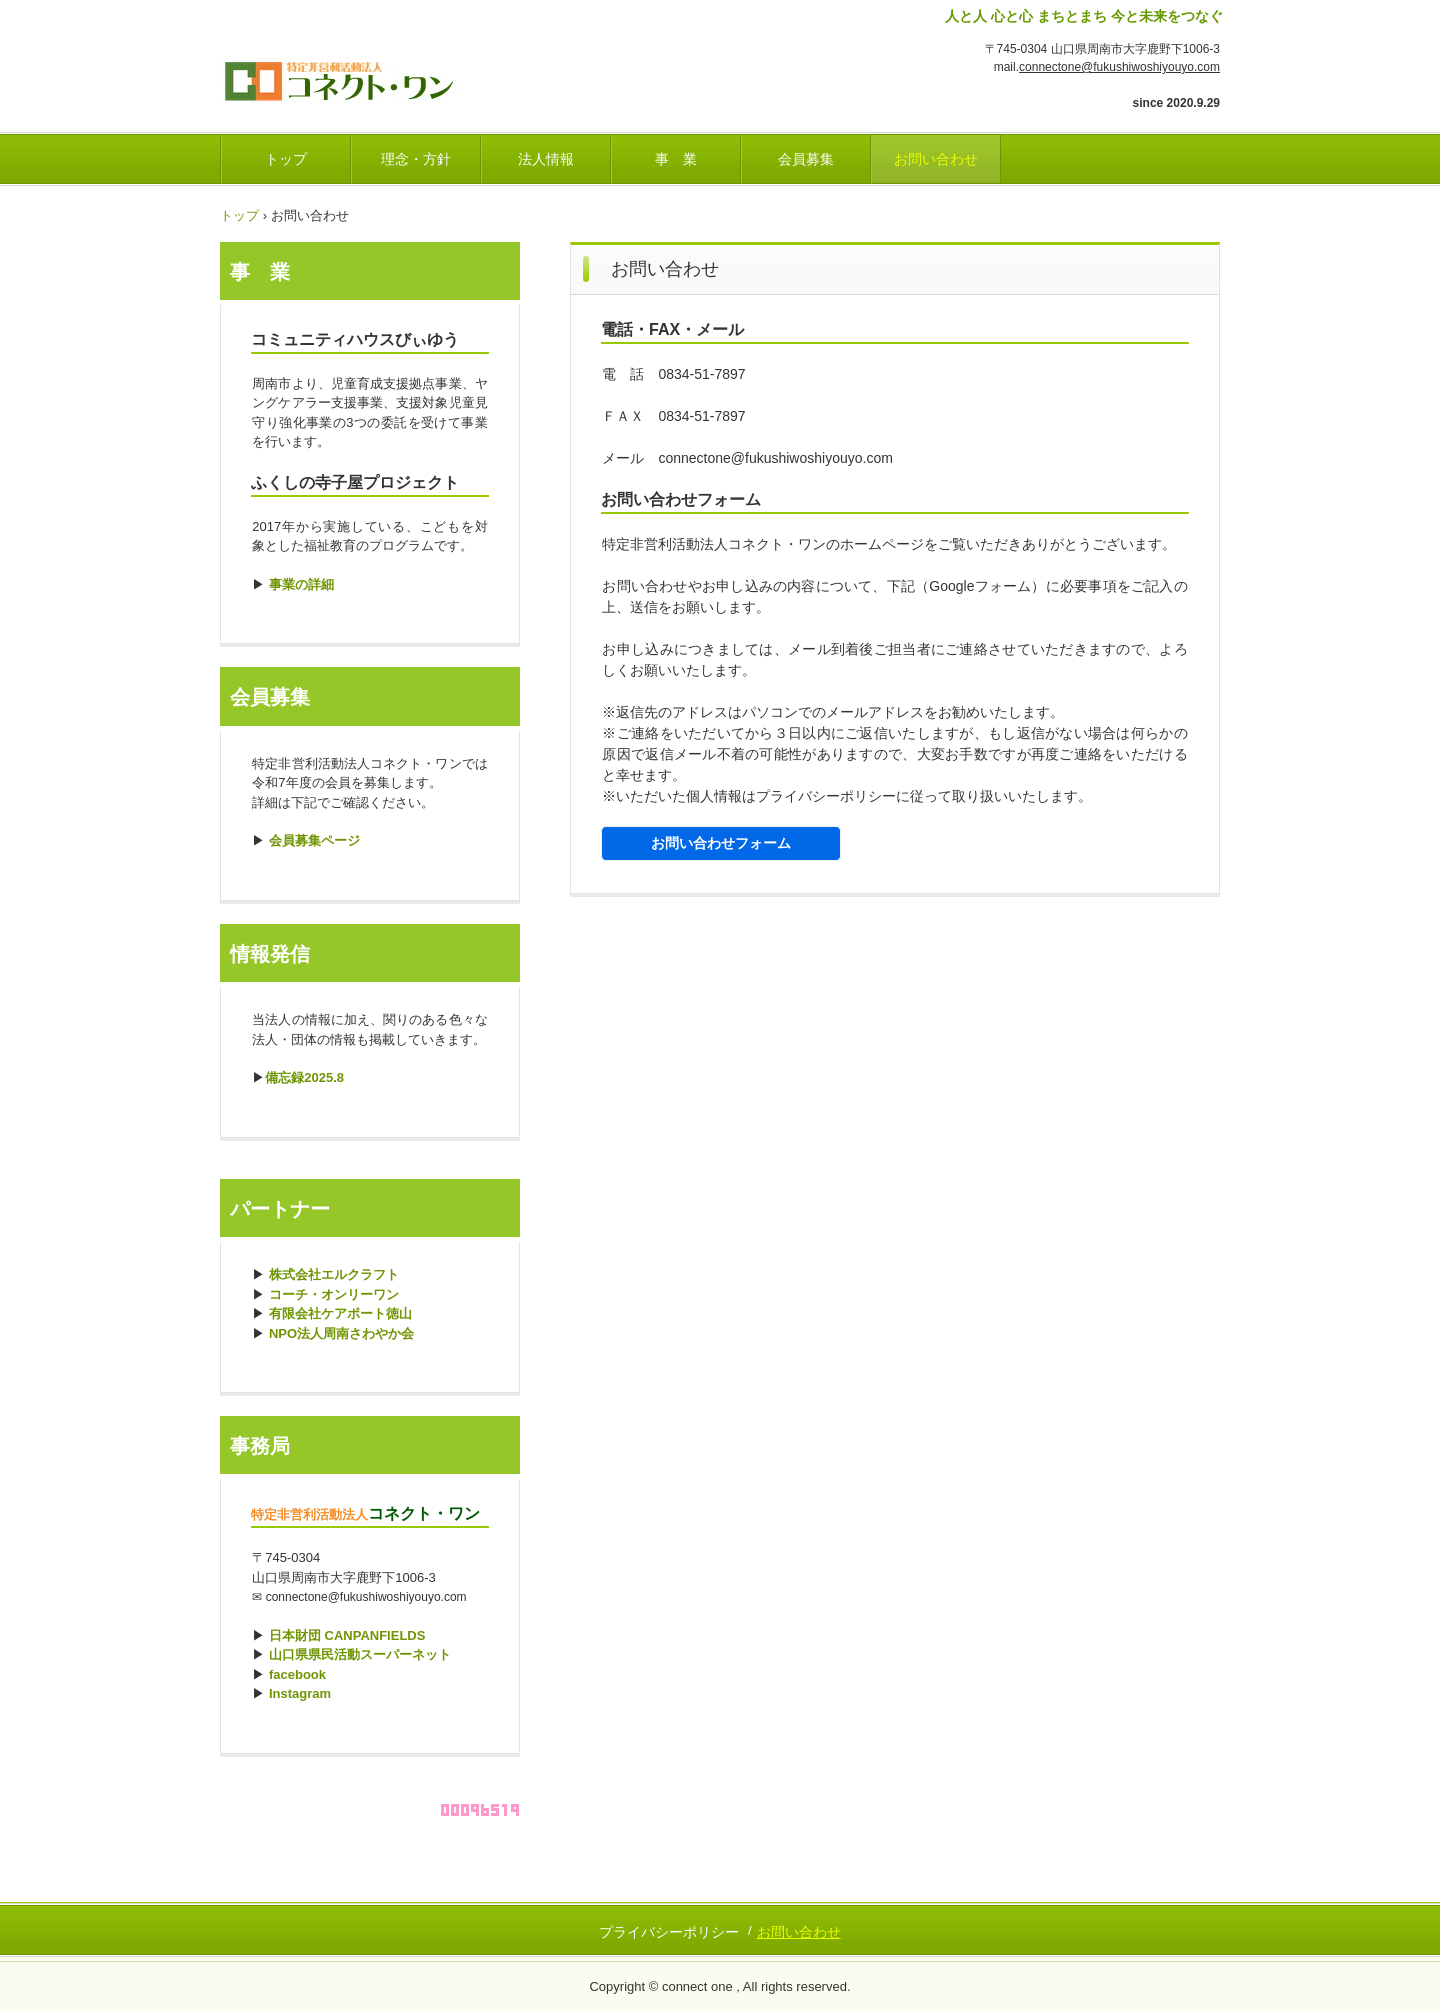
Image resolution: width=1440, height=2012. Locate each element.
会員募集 (806, 159)
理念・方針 (416, 159)
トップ (286, 159)
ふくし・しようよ (359, 75)
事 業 (676, 159)
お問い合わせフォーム (721, 843)
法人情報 (546, 159)
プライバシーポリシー (669, 1932)
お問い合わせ (936, 159)
